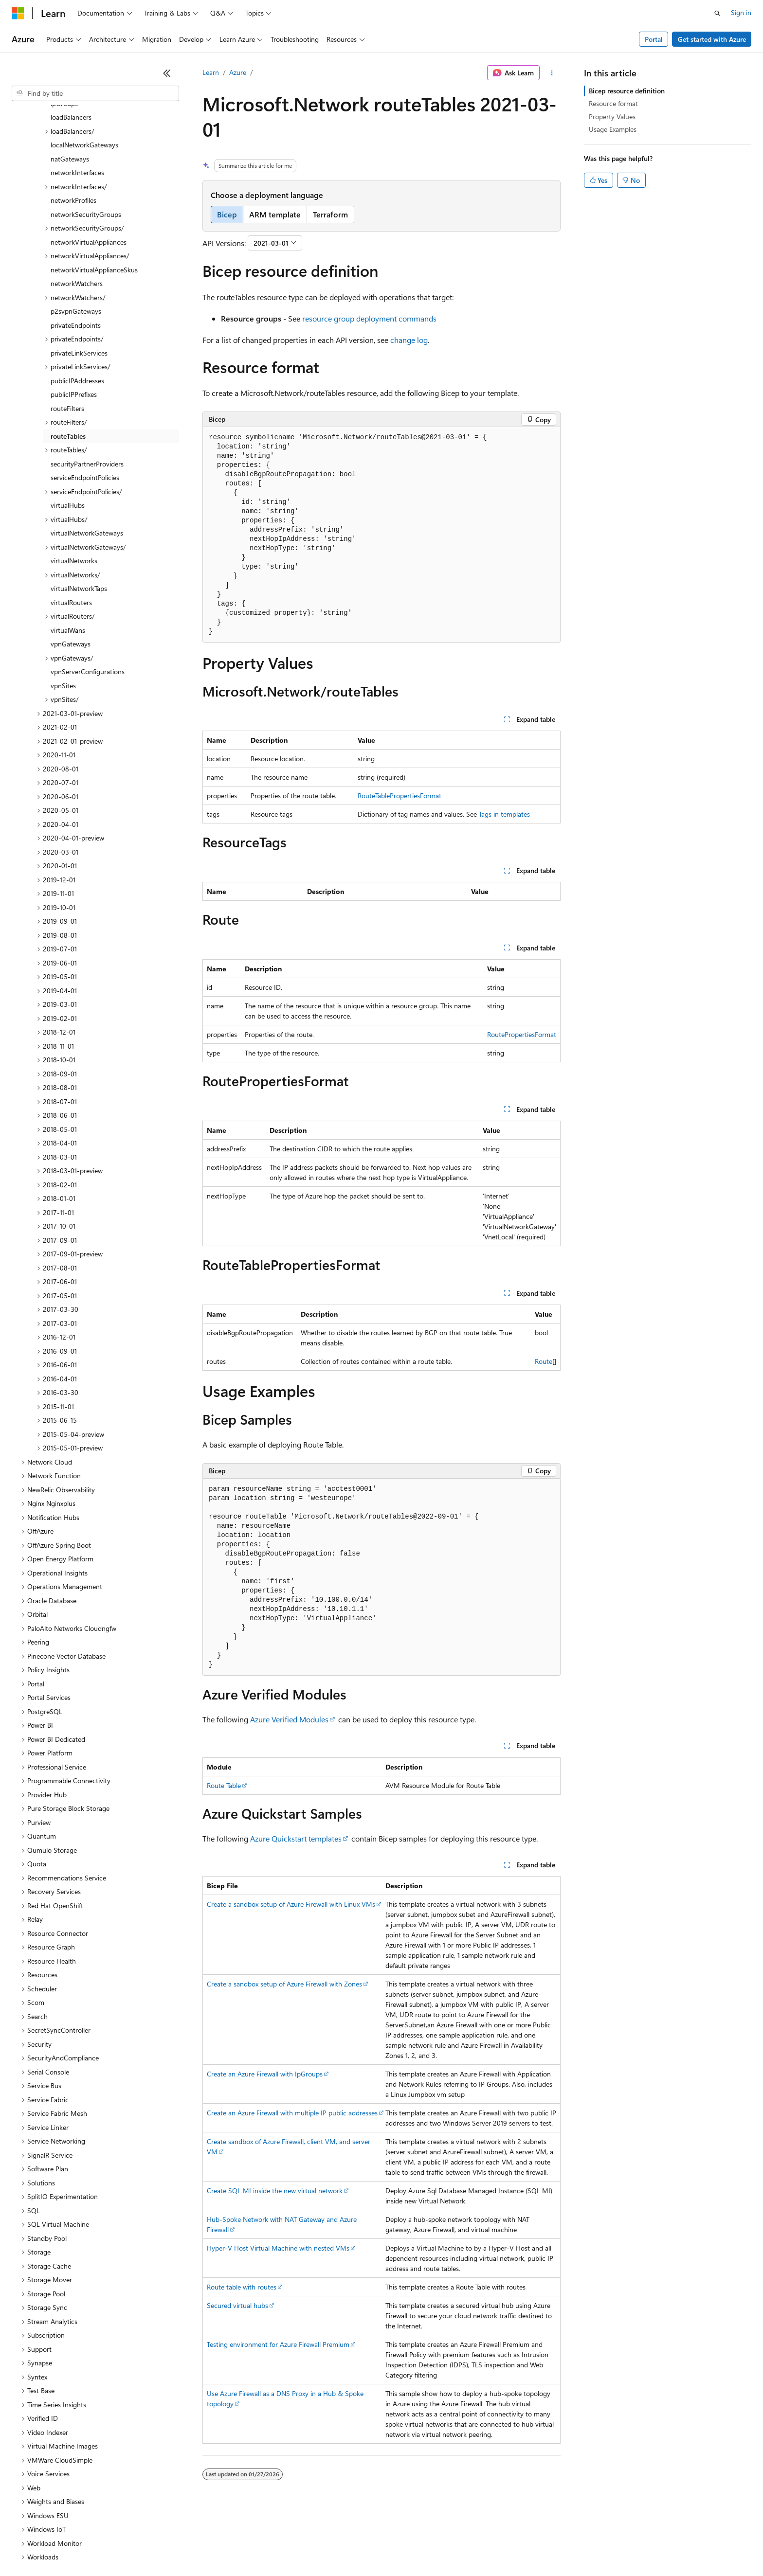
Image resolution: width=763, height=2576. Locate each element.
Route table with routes (241, 2286)
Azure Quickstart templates (296, 1838)
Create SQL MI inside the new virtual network (275, 2190)
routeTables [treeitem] (68, 352)
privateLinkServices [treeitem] (79, 268)
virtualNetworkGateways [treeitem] (87, 448)
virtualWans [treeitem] (68, 546)
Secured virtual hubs (237, 2305)
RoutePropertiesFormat (521, 1034)
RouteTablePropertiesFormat (399, 795)
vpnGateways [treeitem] (71, 559)
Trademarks (403, 2546)
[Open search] (717, 13)
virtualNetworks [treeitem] (74, 476)
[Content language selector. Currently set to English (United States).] (56, 2523)
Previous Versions (88, 2546)
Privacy (212, 2546)
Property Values (612, 116)
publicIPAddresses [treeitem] (77, 296)
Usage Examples (612, 129)
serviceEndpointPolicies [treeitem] (85, 393)
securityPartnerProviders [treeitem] (87, 379)
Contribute (174, 2546)
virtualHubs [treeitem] (68, 421)
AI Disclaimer (31, 2546)
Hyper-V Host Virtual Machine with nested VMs (278, 2248)
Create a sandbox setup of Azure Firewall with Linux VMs (291, 1904)
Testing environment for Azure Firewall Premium (278, 2344)
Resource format (613, 103)
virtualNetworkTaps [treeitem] (79, 504)
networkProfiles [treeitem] (73, 116)
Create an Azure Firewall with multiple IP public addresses (292, 2112)
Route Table (224, 1785)
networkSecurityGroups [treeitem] (86, 130)
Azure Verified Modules (289, 1719)
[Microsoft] (18, 13)
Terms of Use (355, 2546)
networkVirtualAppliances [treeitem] (89, 157)
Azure (237, 72)
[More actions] (552, 73)
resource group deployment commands (369, 318)
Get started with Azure (712, 39)
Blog (132, 2546)
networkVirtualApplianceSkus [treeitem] (94, 185)
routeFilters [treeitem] (67, 324)
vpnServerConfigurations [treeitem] (88, 587)
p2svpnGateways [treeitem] (76, 227)
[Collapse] (167, 73)
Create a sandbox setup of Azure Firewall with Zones (284, 1983)
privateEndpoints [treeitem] (76, 241)
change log (409, 340)
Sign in (741, 12)
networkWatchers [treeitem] (77, 199)
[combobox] (95, 93)
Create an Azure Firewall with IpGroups (265, 2073)
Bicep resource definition (627, 90)
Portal (654, 39)
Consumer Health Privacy (279, 2546)
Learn (210, 72)
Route (543, 1361)
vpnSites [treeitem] (63, 601)
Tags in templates (504, 814)
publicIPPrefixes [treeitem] (74, 310)
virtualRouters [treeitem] (71, 518)
